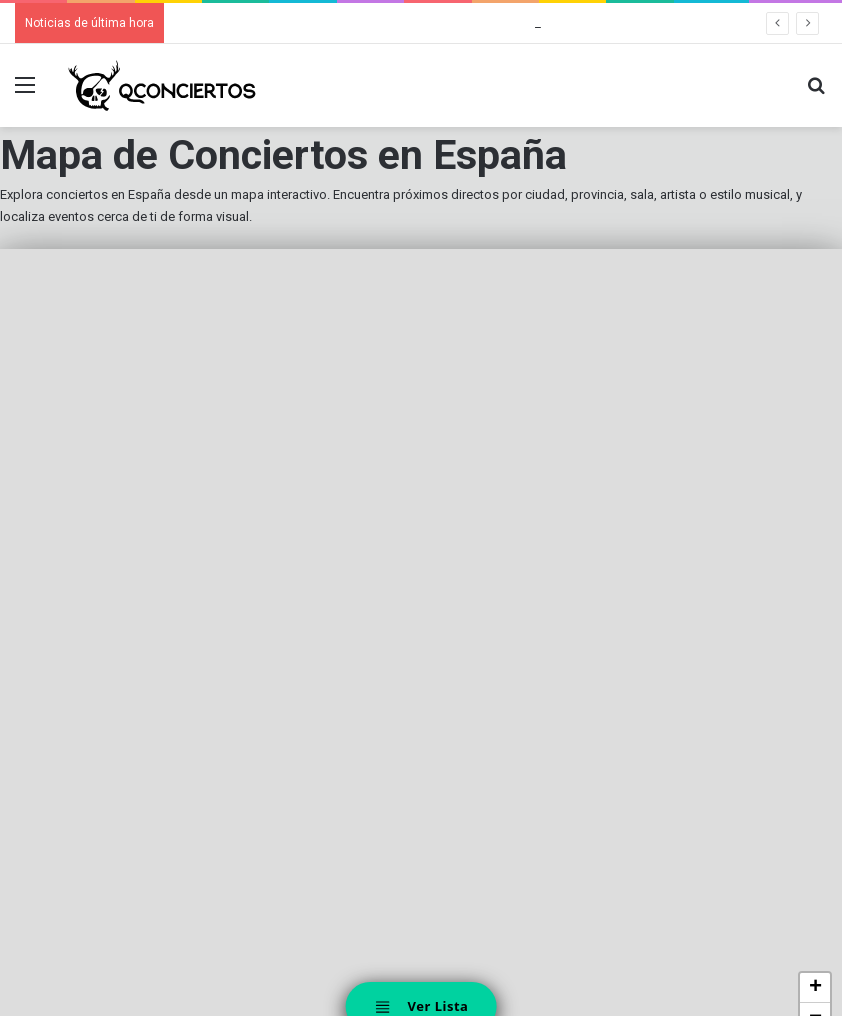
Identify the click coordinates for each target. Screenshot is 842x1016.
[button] (815, 988)
